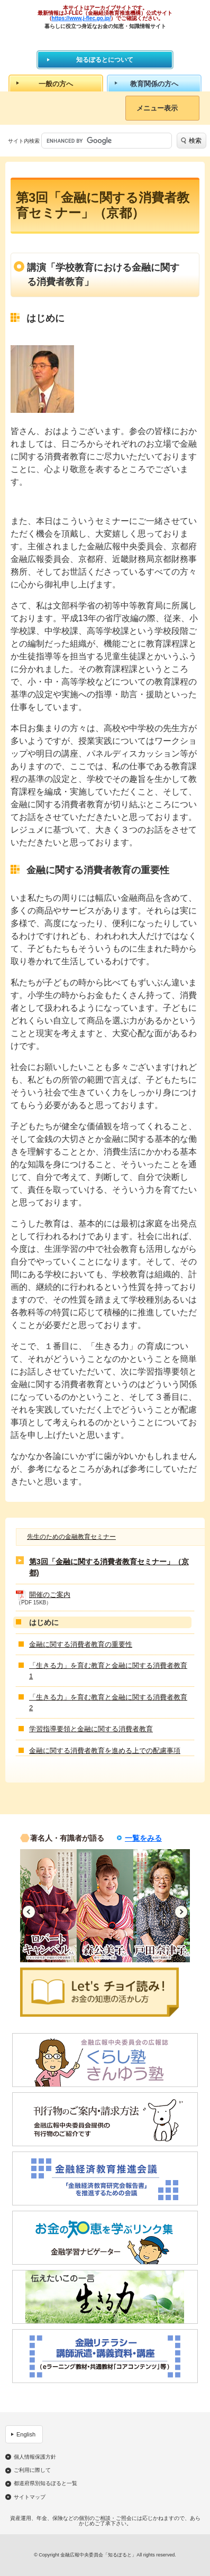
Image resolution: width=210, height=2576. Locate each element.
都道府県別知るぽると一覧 (45, 2483)
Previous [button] (29, 1912)
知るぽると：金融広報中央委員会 (105, 39)
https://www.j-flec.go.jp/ (81, 18)
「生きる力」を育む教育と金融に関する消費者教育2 (108, 1702)
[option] (48, 1905)
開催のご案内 (49, 1595)
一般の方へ (56, 84)
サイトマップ (29, 2497)
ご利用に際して (32, 2470)
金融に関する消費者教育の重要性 (80, 1644)
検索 (195, 140)
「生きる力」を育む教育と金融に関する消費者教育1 (108, 1670)
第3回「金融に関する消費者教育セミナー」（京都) (109, 1567)
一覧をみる (143, 1838)
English (25, 2434)
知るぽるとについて (104, 59)
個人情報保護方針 (35, 2457)
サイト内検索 (24, 141)
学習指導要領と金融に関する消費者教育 (91, 1729)
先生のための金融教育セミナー (71, 1536)
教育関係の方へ (154, 84)
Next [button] (181, 1912)
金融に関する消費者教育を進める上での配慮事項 (104, 1751)
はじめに (44, 1622)
